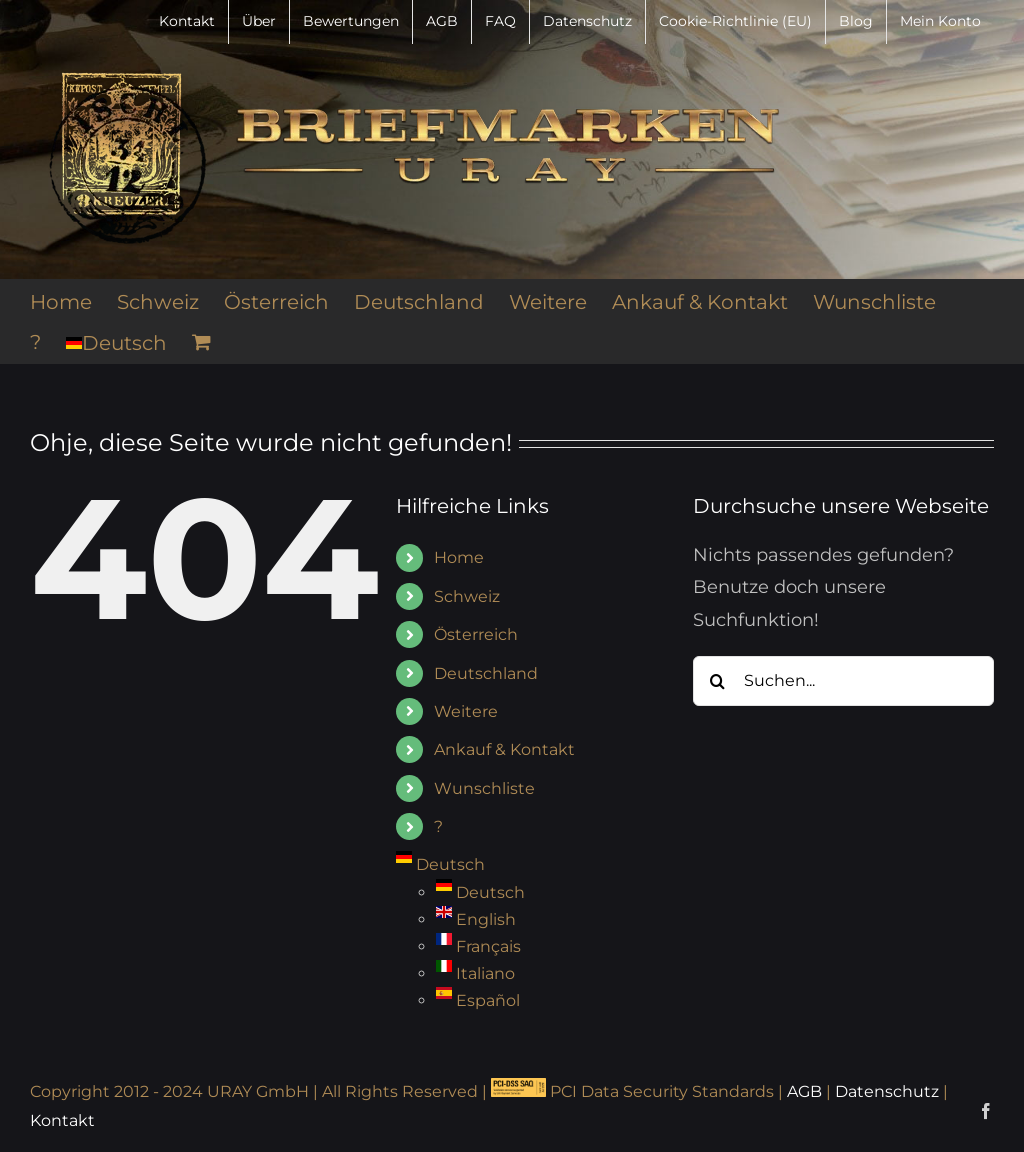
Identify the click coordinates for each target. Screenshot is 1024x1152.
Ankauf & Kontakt (504, 749)
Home (459, 557)
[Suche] (718, 681)
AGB (804, 1091)
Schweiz (467, 596)
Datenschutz (887, 1091)
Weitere (466, 711)
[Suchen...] (843, 681)
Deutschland (486, 673)
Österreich (476, 634)
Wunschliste (484, 788)
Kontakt (62, 1120)
